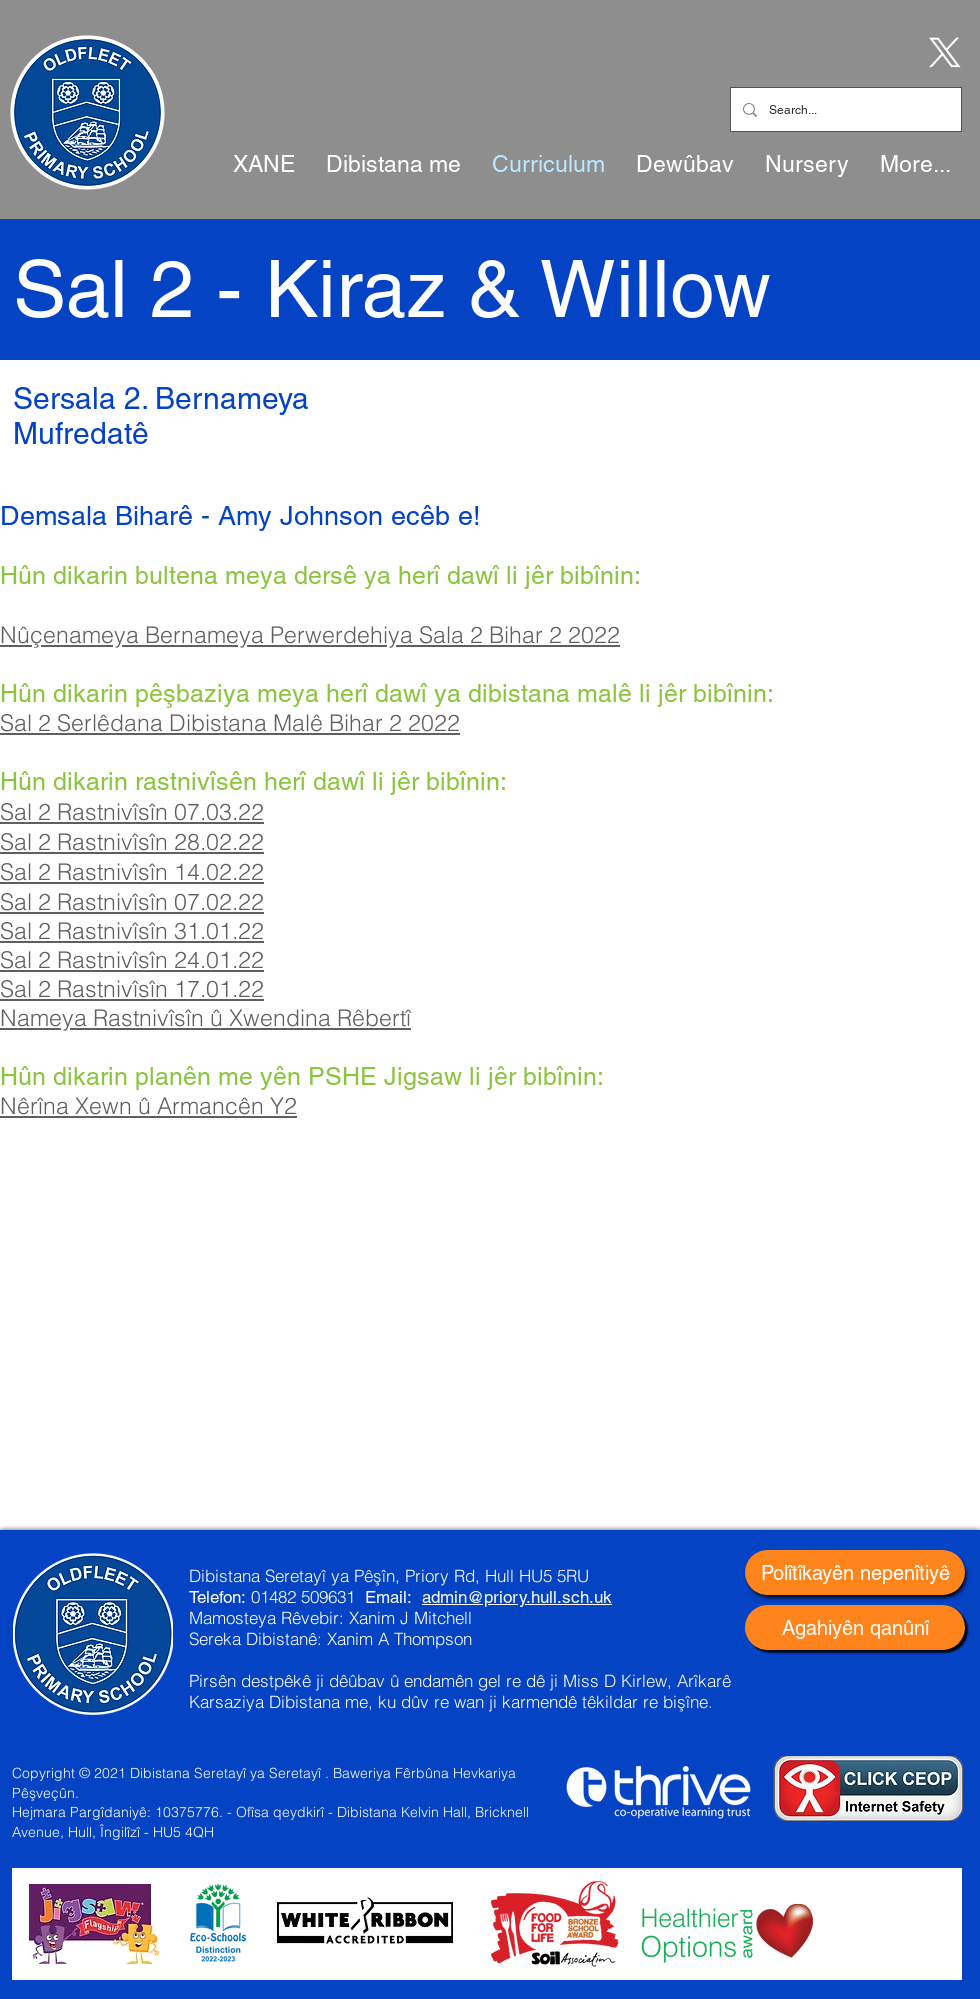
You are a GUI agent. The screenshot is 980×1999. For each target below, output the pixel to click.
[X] (941, 51)
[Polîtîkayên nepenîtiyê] (855, 1572)
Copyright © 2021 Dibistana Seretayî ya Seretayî (166, 1773)
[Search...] (844, 109)
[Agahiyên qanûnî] (855, 1627)
